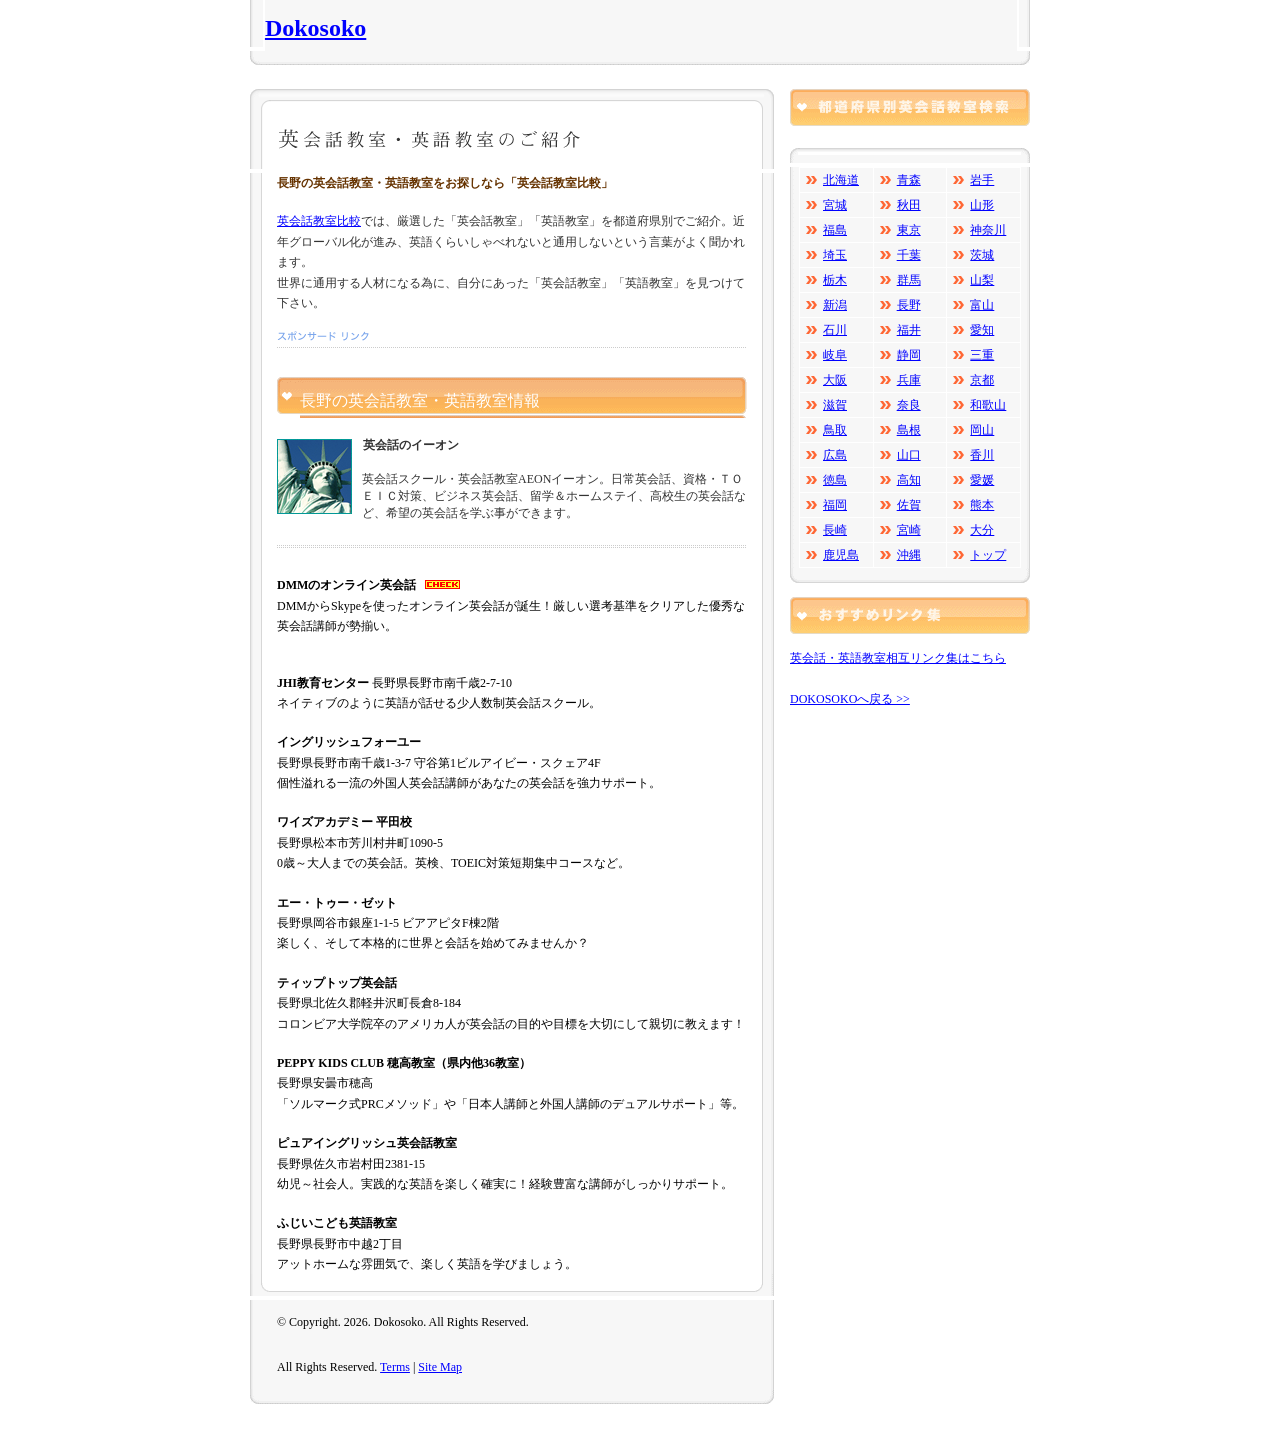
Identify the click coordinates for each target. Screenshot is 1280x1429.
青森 (909, 180)
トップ (988, 555)
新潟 (835, 305)
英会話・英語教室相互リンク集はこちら (898, 658)
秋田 (909, 205)
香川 (982, 455)
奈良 (909, 405)
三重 (982, 355)
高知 (909, 480)
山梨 (982, 280)
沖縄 (909, 555)
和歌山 (988, 405)
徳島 (835, 480)
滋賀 (835, 405)
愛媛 (982, 480)
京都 (982, 380)
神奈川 (988, 230)
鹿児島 (841, 555)
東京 (909, 230)
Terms (395, 1367)
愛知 (982, 330)
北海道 (841, 180)
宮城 (835, 205)
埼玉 (835, 255)
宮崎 (909, 530)
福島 (835, 230)
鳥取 (835, 430)
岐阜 (835, 355)
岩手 (982, 180)
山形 (982, 205)
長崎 (835, 530)
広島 (835, 455)
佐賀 (909, 505)
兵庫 (909, 380)
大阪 (835, 380)
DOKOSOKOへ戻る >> (850, 699)
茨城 (982, 255)
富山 (982, 305)
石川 (835, 330)
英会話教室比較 (319, 221)
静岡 (909, 355)
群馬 (909, 280)
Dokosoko (315, 28)
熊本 (982, 505)
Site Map (440, 1367)
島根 (909, 430)
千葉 (909, 255)
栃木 (835, 280)
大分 (982, 530)
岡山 (982, 430)
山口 (909, 455)
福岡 (835, 505)
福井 (909, 330)
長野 (909, 305)
